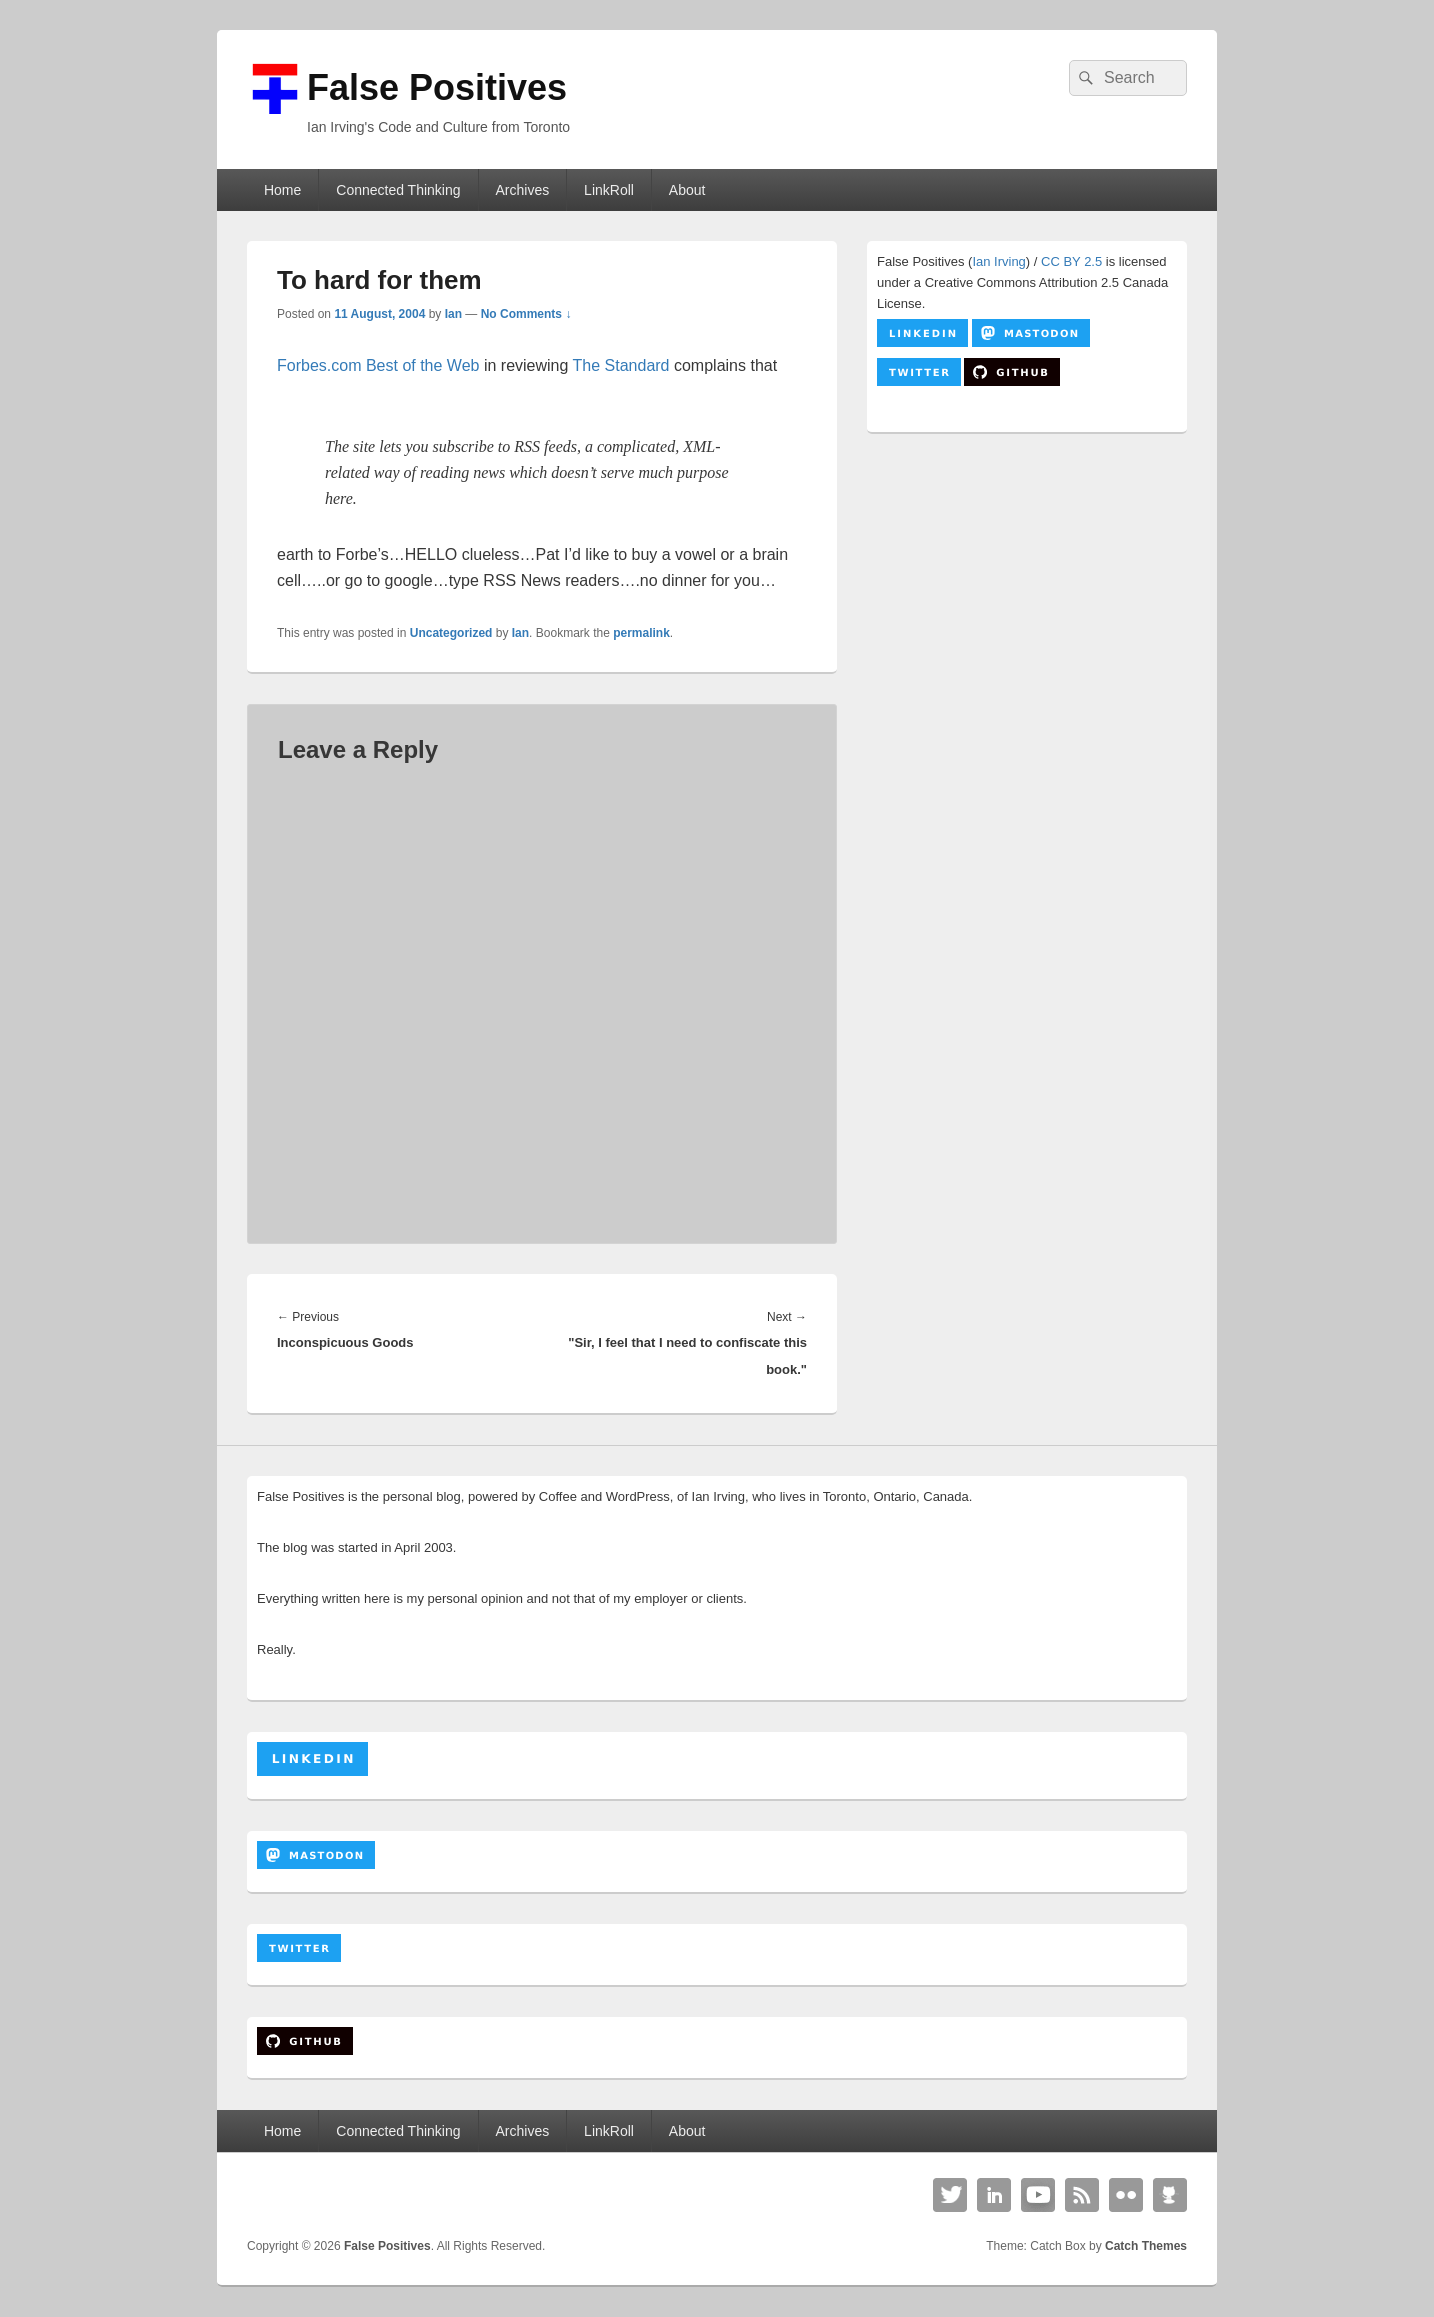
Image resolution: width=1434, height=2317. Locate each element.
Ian (453, 314)
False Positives (437, 87)
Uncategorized (451, 633)
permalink (641, 633)
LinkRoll (609, 190)
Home (282, 190)
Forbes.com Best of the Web (378, 365)
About (687, 190)
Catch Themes (1146, 2246)
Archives (522, 190)
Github (1170, 2195)
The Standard (621, 365)
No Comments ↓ (526, 314)
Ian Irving (998, 261)
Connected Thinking (398, 190)
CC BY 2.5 (1071, 261)
